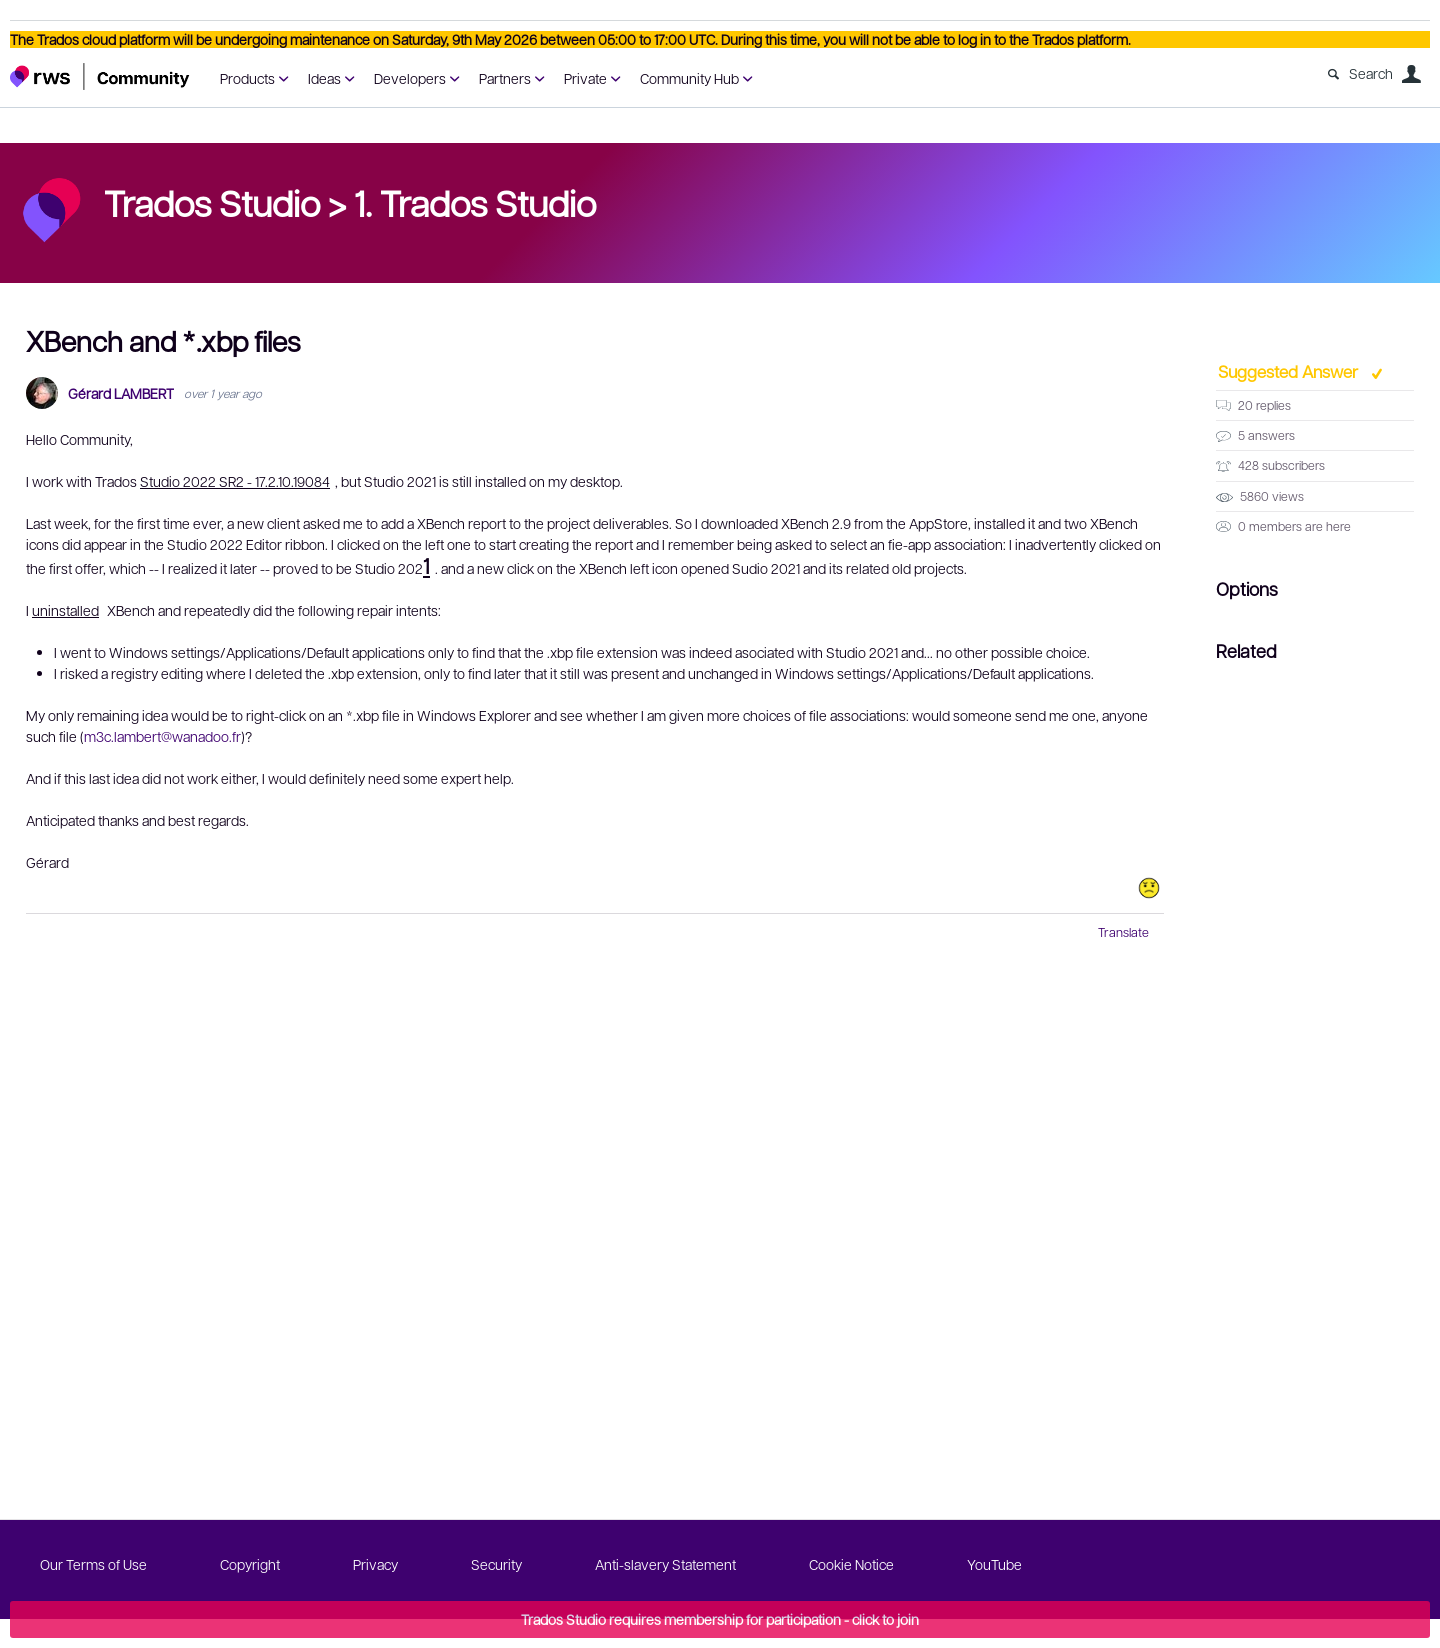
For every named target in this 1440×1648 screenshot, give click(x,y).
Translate (1123, 932)
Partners (505, 78)
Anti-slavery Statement (665, 1564)
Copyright (250, 1564)
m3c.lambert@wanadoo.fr (162, 736)
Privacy (375, 1564)
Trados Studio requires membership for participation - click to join (720, 1619)
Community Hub (689, 78)
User (1411, 74)
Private (585, 78)
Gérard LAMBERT (121, 393)
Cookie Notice (851, 1564)
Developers (410, 78)
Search (1371, 73)
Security (496, 1564)
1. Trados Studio (475, 202)
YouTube (994, 1564)
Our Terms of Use (93, 1564)
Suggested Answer (1290, 371)
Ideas (324, 78)
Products (247, 78)
